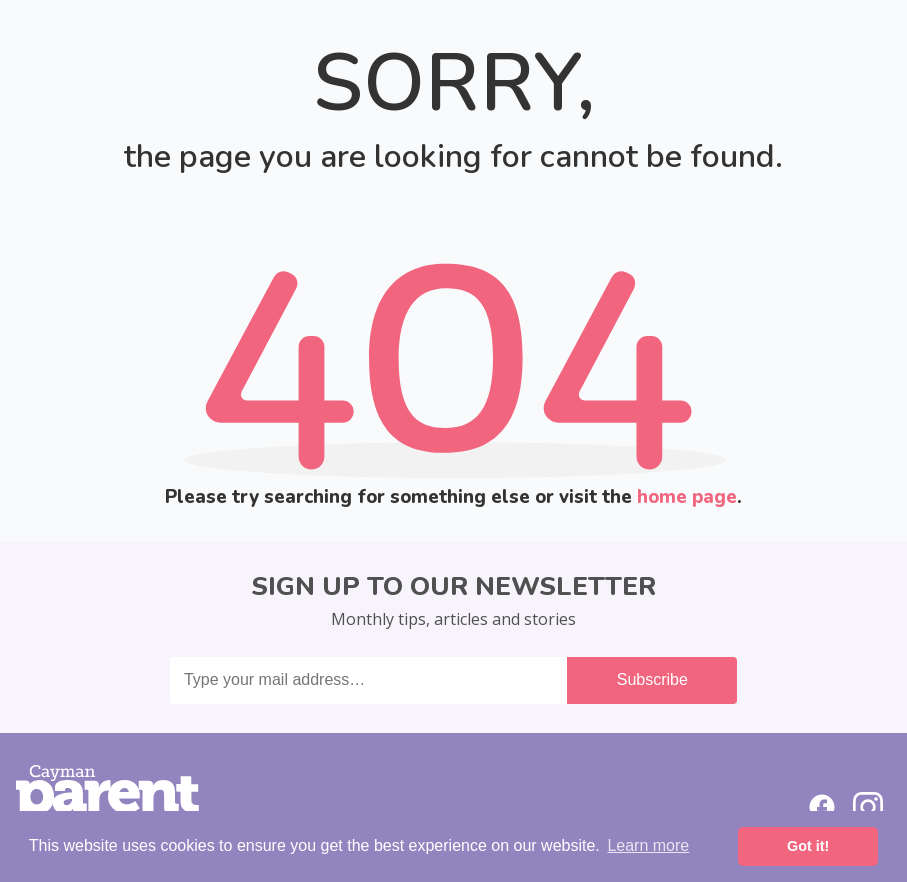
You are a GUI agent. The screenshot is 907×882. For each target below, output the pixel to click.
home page (687, 497)
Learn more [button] (648, 845)
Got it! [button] (808, 846)
